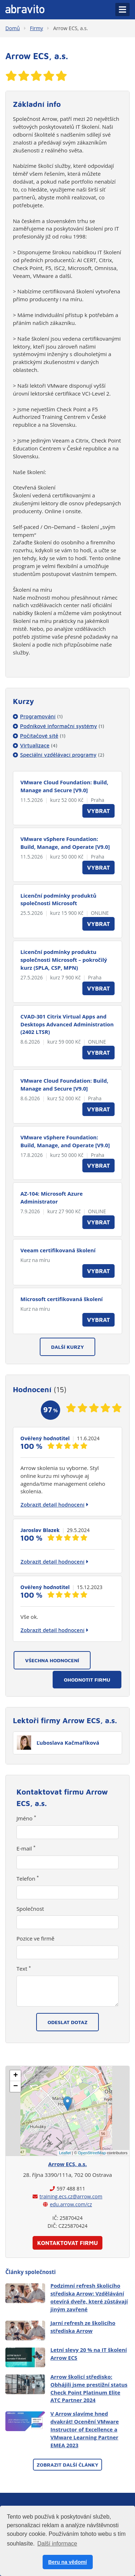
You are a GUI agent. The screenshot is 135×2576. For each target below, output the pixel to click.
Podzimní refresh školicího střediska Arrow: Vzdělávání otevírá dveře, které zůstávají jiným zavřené (89, 2297)
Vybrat (98, 811)
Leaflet (65, 2153)
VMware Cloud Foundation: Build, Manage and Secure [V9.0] (64, 786)
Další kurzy (67, 1347)
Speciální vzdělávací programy (62, 754)
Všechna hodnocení (52, 1660)
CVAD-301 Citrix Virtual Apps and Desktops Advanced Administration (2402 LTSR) (67, 1024)
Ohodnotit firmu (87, 1680)
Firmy (36, 28)
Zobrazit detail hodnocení (54, 1504)
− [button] (15, 2086)
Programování (41, 716)
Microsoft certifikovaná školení (61, 1299)
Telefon (27, 1878)
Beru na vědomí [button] (67, 2562)
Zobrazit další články (67, 2465)
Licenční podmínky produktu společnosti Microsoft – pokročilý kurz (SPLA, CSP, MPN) (63, 959)
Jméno (26, 1818)
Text (23, 1968)
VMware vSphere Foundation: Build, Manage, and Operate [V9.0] (65, 842)
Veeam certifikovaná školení (58, 1250)
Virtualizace (38, 745)
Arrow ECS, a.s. (70, 28)
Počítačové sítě (43, 735)
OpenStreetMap (92, 2153)
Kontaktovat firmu (67, 2243)
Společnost (30, 1908)
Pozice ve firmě (35, 1938)
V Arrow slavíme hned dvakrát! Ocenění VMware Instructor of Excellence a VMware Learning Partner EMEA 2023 (84, 2429)
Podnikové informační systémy (62, 726)
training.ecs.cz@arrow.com (70, 2196)
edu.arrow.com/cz (71, 2204)
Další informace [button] (57, 2543)
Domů (12, 28)
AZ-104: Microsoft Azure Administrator (51, 1197)
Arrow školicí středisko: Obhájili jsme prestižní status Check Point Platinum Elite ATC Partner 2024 (88, 2388)
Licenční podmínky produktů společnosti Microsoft (58, 899)
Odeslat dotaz (68, 2022)
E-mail (25, 1848)
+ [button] (15, 2075)
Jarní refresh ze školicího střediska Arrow (83, 2326)
